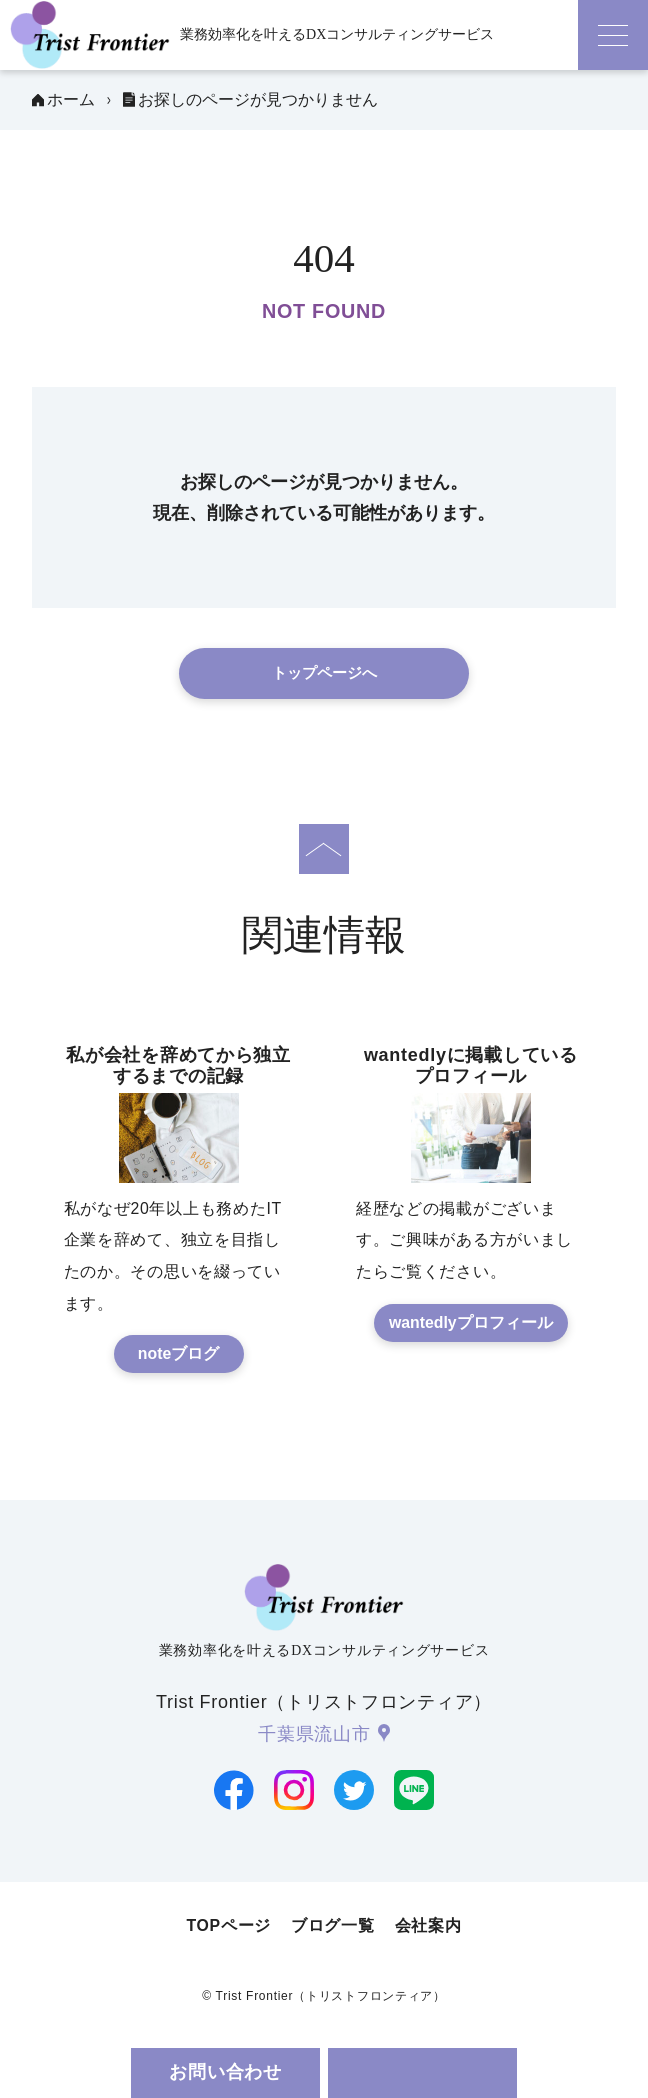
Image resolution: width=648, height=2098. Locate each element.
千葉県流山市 (314, 1734)
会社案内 (428, 1925)
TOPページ (228, 1925)
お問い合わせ (225, 2072)
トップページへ (324, 672)
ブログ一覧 (333, 1925)
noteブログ (178, 1353)
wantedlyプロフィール (471, 1322)
